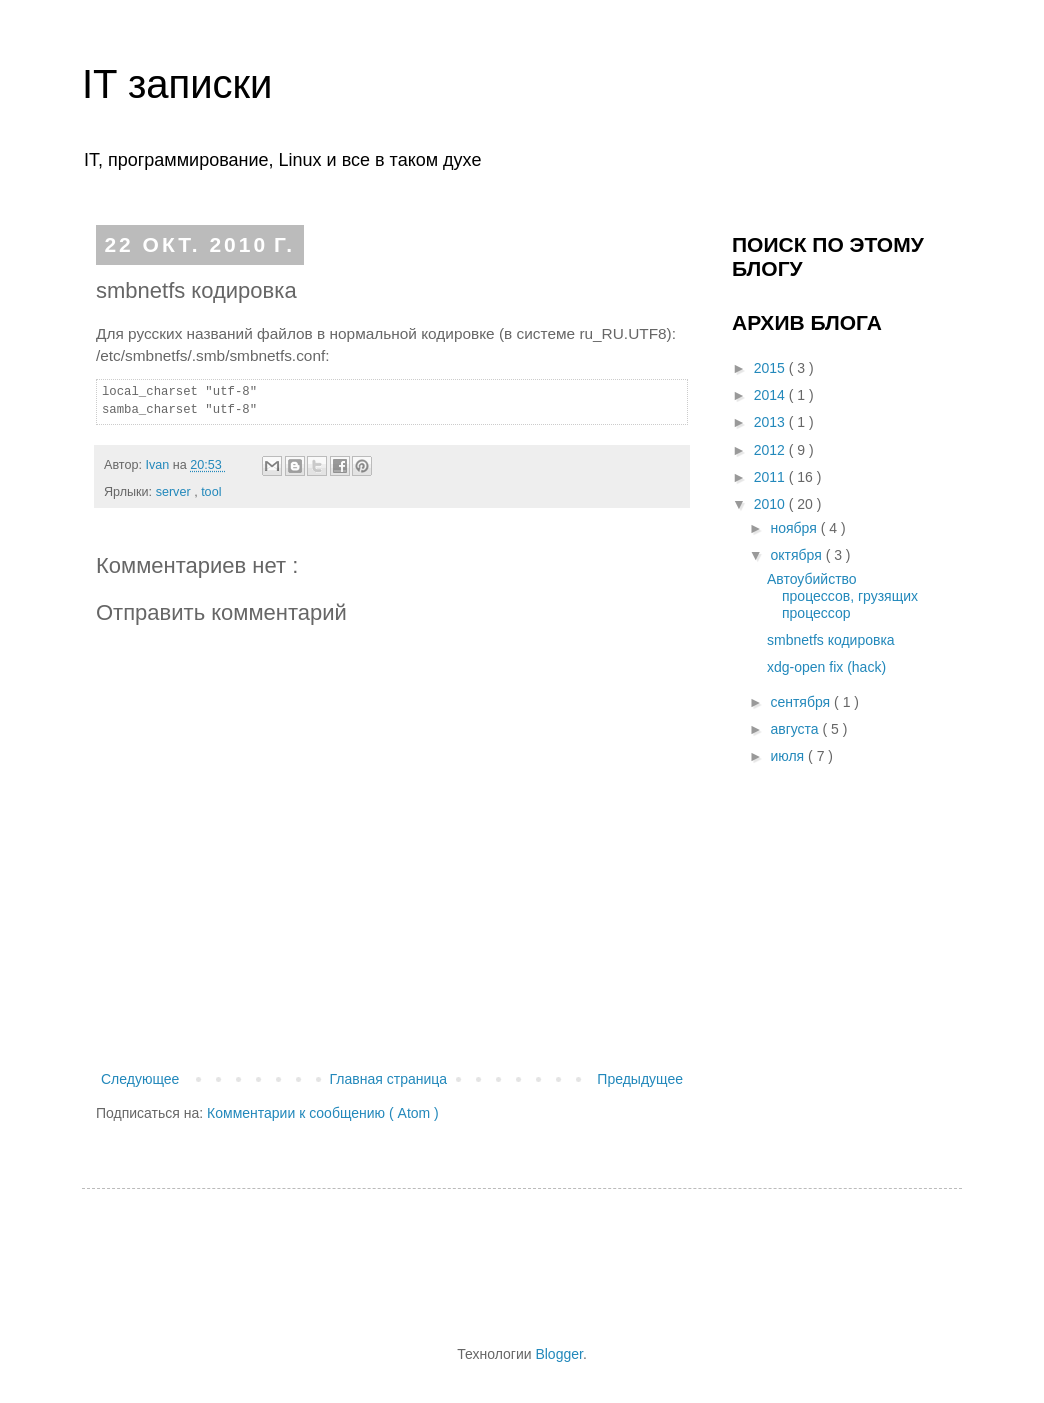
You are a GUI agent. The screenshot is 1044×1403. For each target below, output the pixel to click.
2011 (771, 477)
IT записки (177, 84)
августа (796, 729)
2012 (771, 450)
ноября (795, 528)
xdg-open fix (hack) (826, 667)
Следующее (140, 1079)
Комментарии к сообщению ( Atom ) (323, 1113)
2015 (771, 368)
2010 (771, 504)
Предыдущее (640, 1079)
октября (797, 555)
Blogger (558, 1354)
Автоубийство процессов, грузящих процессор (842, 596)
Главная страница (389, 1079)
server (175, 492)
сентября (802, 702)
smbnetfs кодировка (831, 640)
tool (211, 492)
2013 (771, 422)
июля (789, 756)
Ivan (158, 465)
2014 (771, 395)
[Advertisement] (476, 1264)
